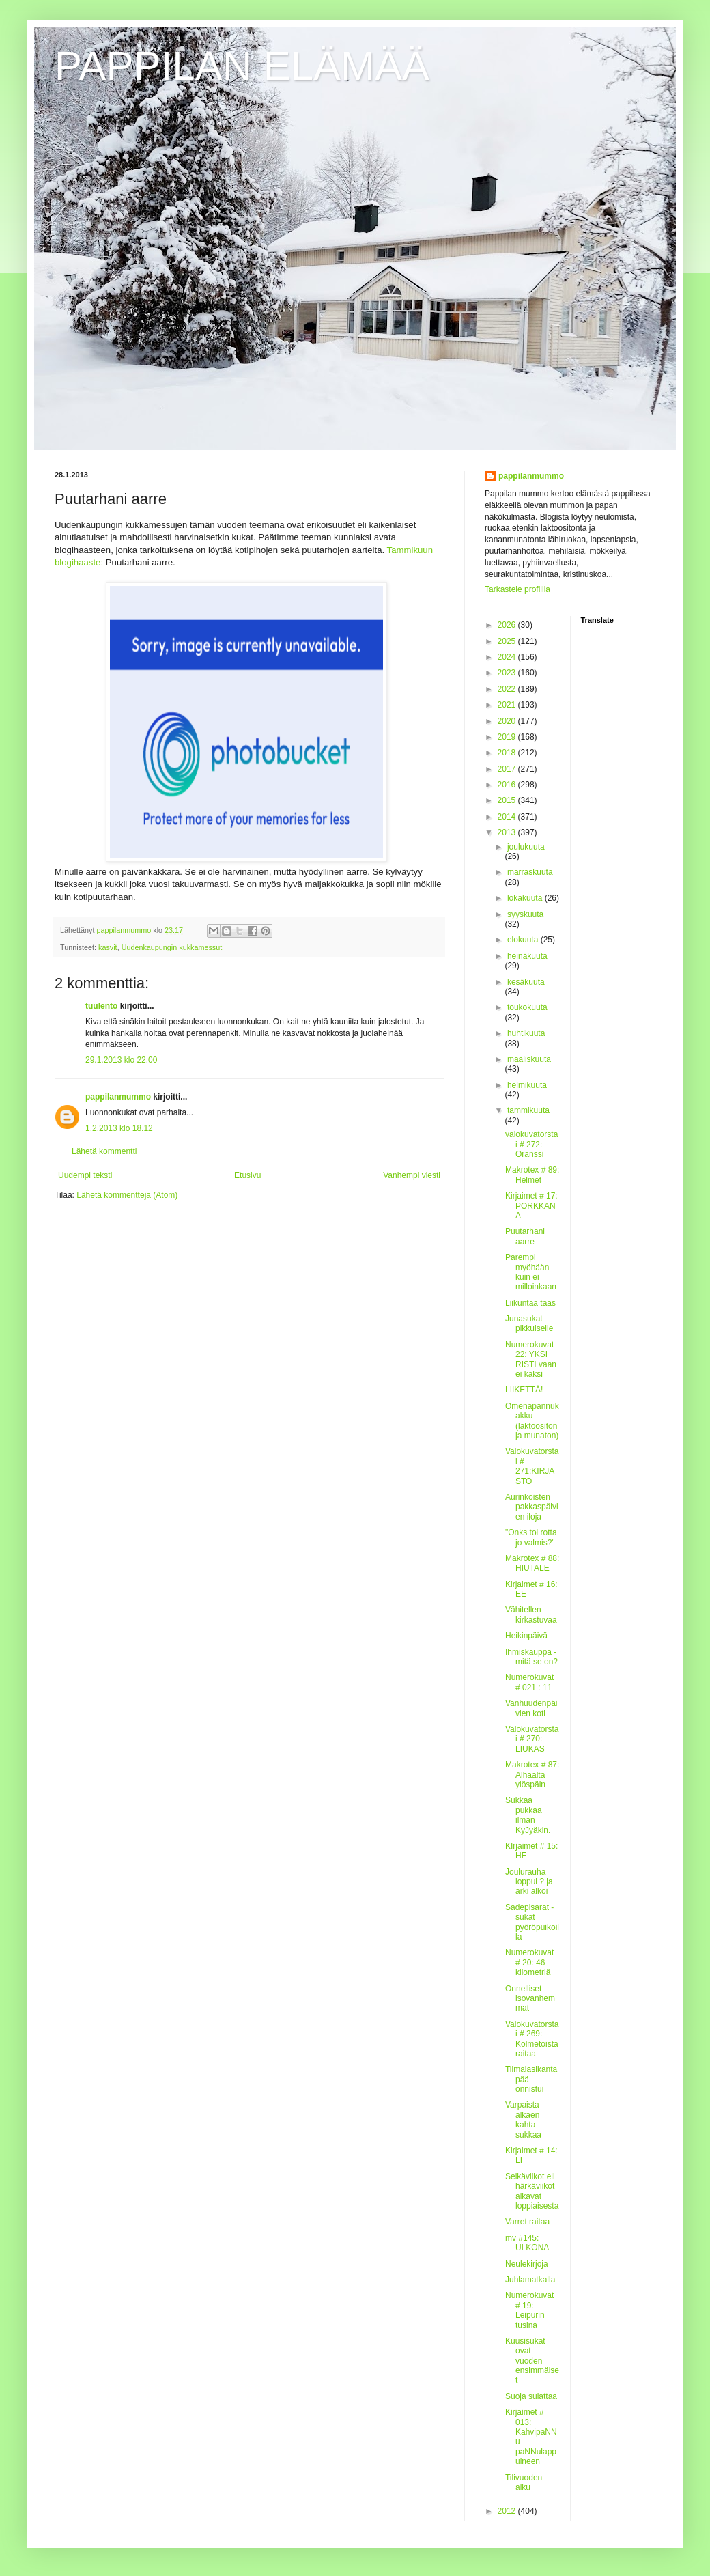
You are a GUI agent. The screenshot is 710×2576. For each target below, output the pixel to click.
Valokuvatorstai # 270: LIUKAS (532, 1739)
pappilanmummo (118, 1097)
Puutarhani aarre (525, 1236)
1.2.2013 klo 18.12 (119, 1128)
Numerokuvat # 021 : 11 (529, 1682)
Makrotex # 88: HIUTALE (532, 1563)
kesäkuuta (526, 982)
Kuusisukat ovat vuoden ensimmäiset (532, 2360)
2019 (508, 737)
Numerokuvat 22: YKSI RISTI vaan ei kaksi (530, 1359)
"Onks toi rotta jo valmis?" (531, 1537)
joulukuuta (526, 847)
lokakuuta (526, 898)
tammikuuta (528, 1110)
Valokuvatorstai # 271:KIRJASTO (532, 1465)
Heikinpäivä (526, 1635)
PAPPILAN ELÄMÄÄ (242, 66)
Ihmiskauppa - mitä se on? (531, 1656)
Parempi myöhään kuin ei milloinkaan (530, 1271)
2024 (508, 657)
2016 (508, 784)
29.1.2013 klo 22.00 (121, 1060)
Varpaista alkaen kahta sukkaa (523, 2119)
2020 (508, 721)
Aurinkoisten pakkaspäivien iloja (531, 1507)
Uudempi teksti (85, 1175)
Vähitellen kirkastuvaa (531, 1614)
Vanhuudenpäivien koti (531, 1708)
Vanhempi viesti (411, 1175)
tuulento (101, 1006)
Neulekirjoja (526, 2264)
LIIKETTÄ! (524, 1390)
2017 (508, 769)
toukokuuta (527, 1007)
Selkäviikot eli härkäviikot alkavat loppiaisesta (531, 2191)
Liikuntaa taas (530, 1303)
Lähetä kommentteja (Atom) (127, 1195)
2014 (508, 817)
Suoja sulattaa (531, 2396)
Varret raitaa (527, 2221)
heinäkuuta (527, 956)
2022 (508, 689)
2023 (508, 672)
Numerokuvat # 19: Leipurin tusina (529, 2310)
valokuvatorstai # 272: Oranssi (531, 1144)
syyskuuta (525, 914)
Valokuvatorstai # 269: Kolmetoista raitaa (532, 2038)
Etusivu (247, 1175)
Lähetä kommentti (104, 1151)
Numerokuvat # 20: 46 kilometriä (529, 1962)
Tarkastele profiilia (517, 589)
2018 (508, 752)
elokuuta (524, 939)
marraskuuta (530, 872)
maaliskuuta (529, 1059)
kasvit (107, 947)
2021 (508, 705)
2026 (508, 625)
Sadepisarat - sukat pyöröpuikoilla (532, 1922)
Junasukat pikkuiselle (529, 1323)
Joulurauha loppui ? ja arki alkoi (529, 1881)
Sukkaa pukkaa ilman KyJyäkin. (527, 1814)
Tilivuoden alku (523, 2482)
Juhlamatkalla (530, 2279)
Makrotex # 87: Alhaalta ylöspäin (532, 1774)
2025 (508, 641)
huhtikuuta (526, 1033)
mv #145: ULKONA (527, 2242)
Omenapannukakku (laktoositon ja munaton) (532, 1420)
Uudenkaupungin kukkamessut (172, 947)
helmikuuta (527, 1085)
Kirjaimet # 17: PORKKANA (531, 1205)
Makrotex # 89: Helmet (532, 1174)
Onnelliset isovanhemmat (530, 1998)
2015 (508, 800)
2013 (508, 832)
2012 (508, 2511)
